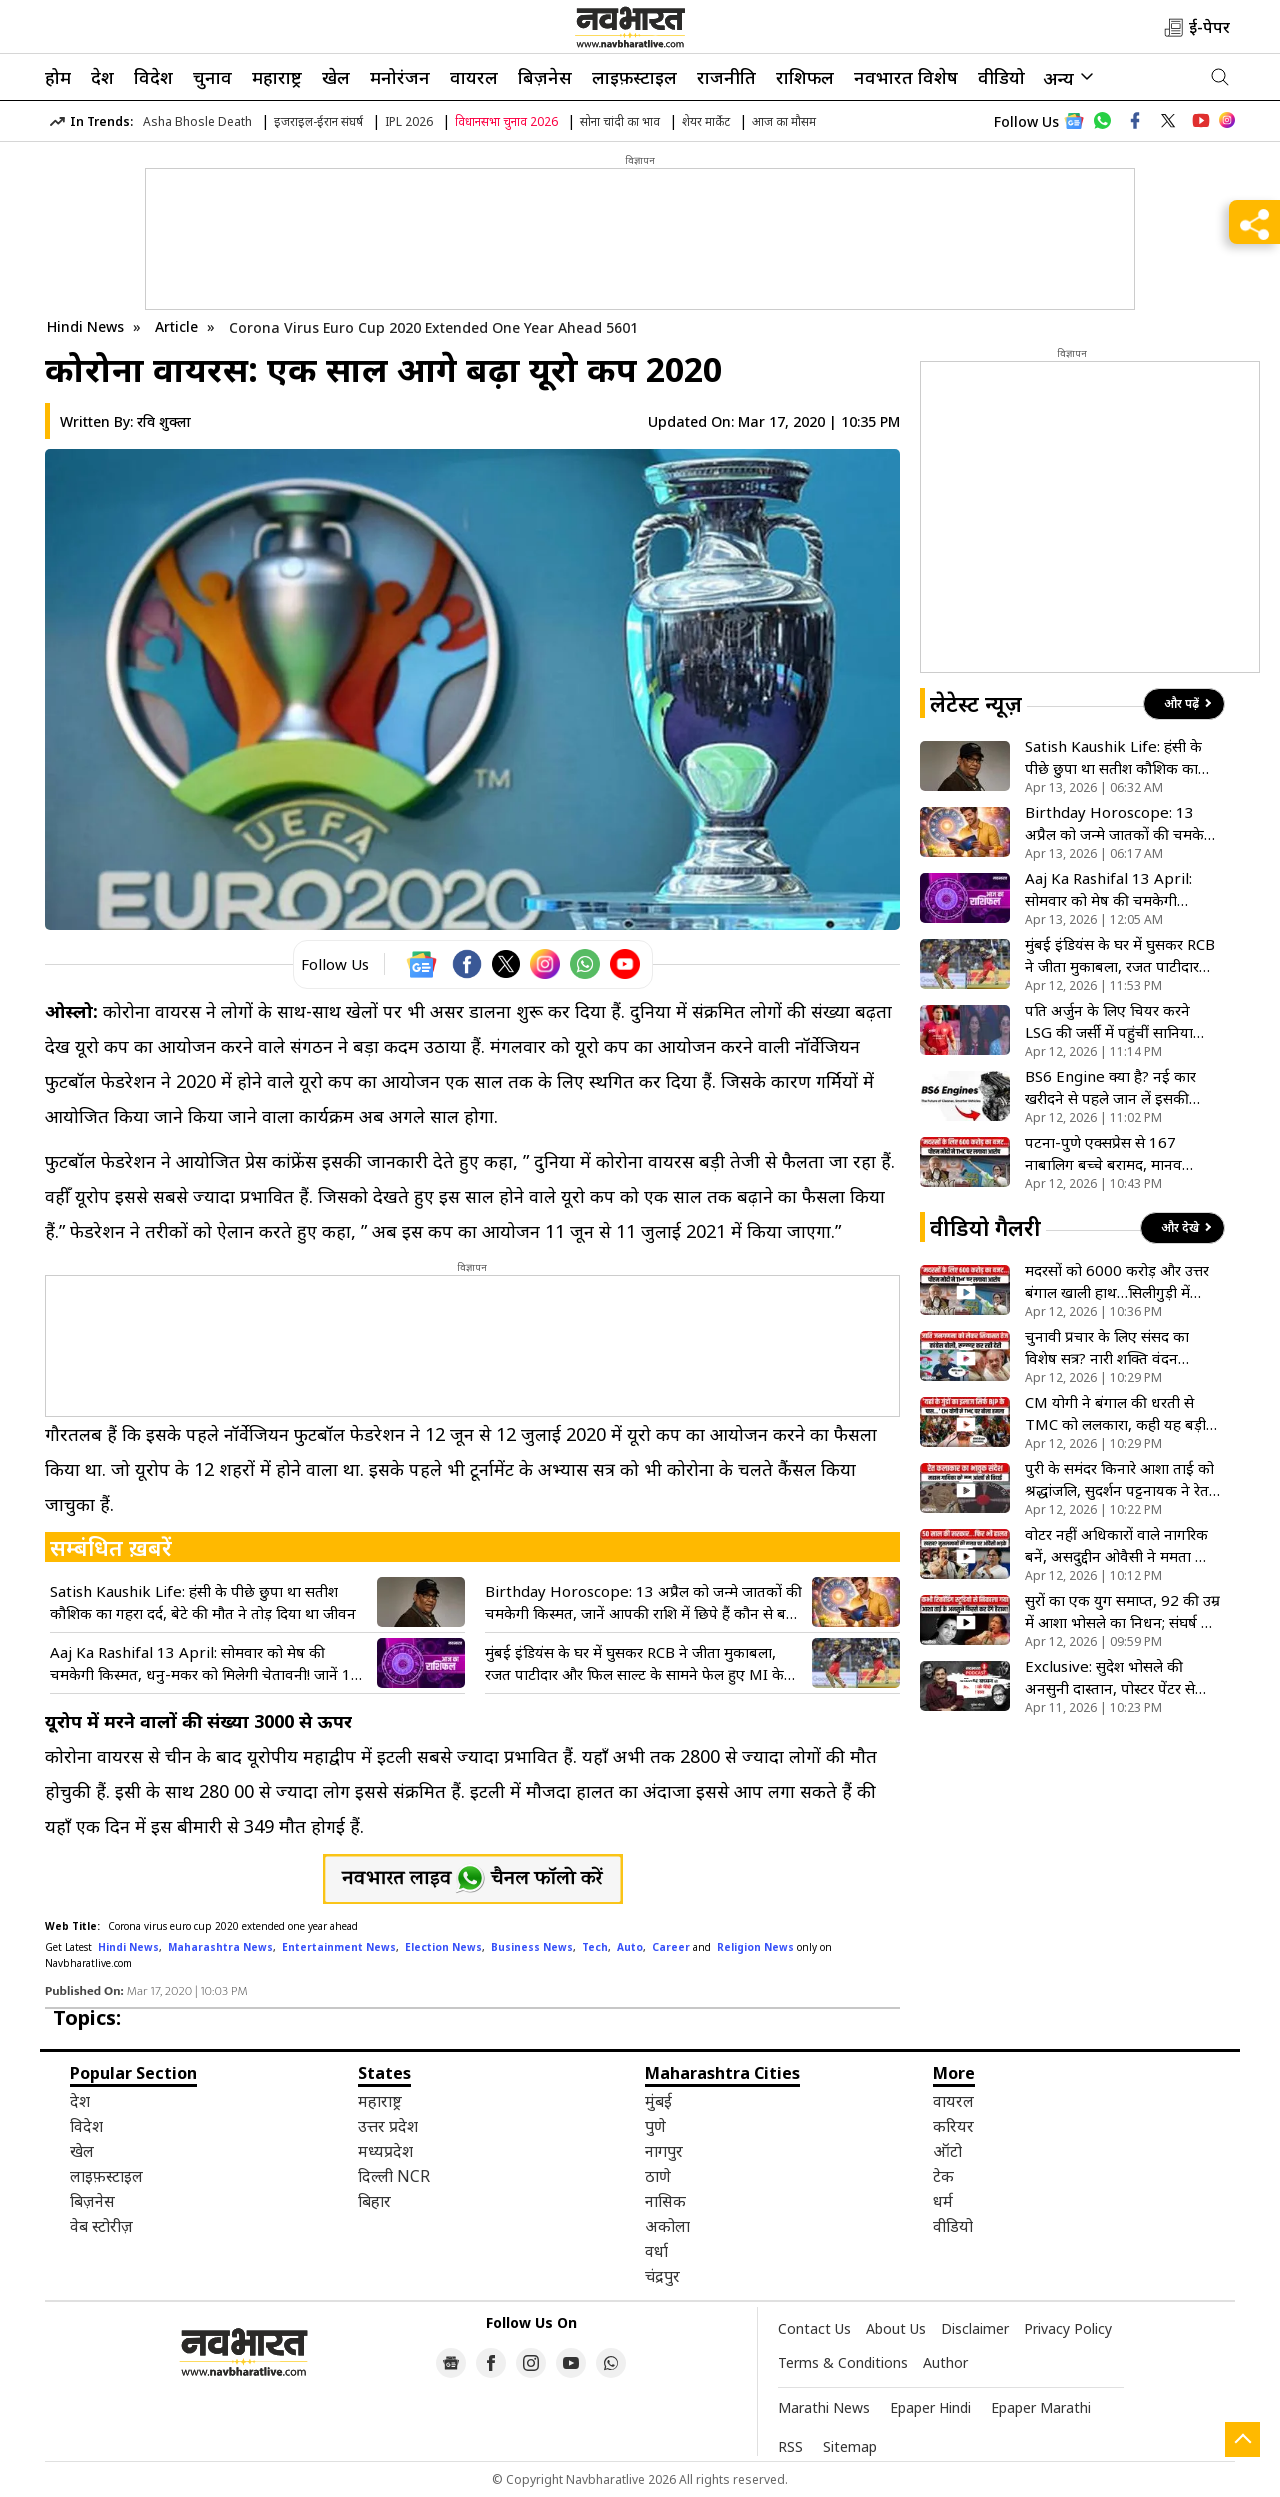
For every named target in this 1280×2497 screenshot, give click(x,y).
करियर (953, 2126)
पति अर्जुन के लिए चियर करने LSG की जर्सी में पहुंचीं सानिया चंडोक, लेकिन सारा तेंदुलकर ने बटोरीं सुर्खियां (1109, 1021)
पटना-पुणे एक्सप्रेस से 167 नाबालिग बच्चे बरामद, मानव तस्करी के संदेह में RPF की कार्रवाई (1121, 1153)
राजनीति (726, 77)
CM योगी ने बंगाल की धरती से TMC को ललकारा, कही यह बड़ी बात (1115, 1413)
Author (945, 2362)
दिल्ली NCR (394, 2176)
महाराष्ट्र (277, 77)
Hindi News (85, 326)
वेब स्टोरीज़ (101, 2226)
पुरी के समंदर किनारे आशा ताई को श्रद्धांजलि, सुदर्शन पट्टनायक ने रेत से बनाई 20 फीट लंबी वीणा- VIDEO (1119, 1479)
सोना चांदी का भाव (620, 121)
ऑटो (947, 2151)
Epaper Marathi (1041, 2407)
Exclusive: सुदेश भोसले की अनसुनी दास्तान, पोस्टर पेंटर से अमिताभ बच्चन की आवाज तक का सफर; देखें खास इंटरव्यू (1122, 1677)
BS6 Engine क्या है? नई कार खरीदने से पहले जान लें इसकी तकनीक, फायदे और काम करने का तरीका (1121, 1087)
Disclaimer (975, 2328)
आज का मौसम (784, 121)
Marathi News (824, 2407)
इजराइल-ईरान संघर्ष (318, 121)
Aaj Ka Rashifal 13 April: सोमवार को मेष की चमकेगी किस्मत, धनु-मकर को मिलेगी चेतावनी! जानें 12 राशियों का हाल (205, 1663)
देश (102, 77)
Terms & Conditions (843, 2362)
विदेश (153, 77)
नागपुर (664, 2151)
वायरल (474, 77)
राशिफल (805, 77)
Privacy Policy (1068, 2328)
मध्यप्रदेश (385, 2151)
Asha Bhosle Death (197, 121)
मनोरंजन (400, 77)
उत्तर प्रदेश (388, 2126)
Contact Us (814, 2328)
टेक (943, 2176)
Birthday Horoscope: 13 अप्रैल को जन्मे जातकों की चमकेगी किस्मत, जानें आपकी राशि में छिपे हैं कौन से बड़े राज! (643, 1602)
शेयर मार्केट (706, 121)
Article (178, 326)
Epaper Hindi (930, 2407)
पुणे (655, 2126)
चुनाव (212, 77)
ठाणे (658, 2176)
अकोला (667, 2226)
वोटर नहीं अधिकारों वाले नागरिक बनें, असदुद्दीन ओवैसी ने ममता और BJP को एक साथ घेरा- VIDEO (1120, 1545)
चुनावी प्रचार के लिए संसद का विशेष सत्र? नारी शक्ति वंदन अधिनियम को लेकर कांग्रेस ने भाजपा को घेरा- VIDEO (1107, 1347)
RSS (790, 2446)
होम (58, 77)
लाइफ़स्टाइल (634, 77)
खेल (336, 77)
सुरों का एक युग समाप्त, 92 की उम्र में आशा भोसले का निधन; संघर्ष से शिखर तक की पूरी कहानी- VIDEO (1122, 1611)
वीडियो (1001, 77)
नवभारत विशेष (906, 77)
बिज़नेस (545, 77)
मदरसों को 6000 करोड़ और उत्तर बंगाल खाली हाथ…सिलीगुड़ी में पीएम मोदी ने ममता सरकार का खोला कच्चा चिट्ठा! (1117, 1281)
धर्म (943, 2201)
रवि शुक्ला (164, 421)
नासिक (665, 2201)
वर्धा (656, 2251)
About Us (896, 2328)
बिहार (374, 2201)
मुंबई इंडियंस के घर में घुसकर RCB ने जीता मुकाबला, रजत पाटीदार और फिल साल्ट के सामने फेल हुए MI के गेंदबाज (634, 1663)
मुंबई (658, 2101)
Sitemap (850, 2446)
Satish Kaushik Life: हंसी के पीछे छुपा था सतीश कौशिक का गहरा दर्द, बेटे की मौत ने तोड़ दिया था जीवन (203, 1602)
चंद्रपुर (662, 2276)
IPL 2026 (409, 121)
